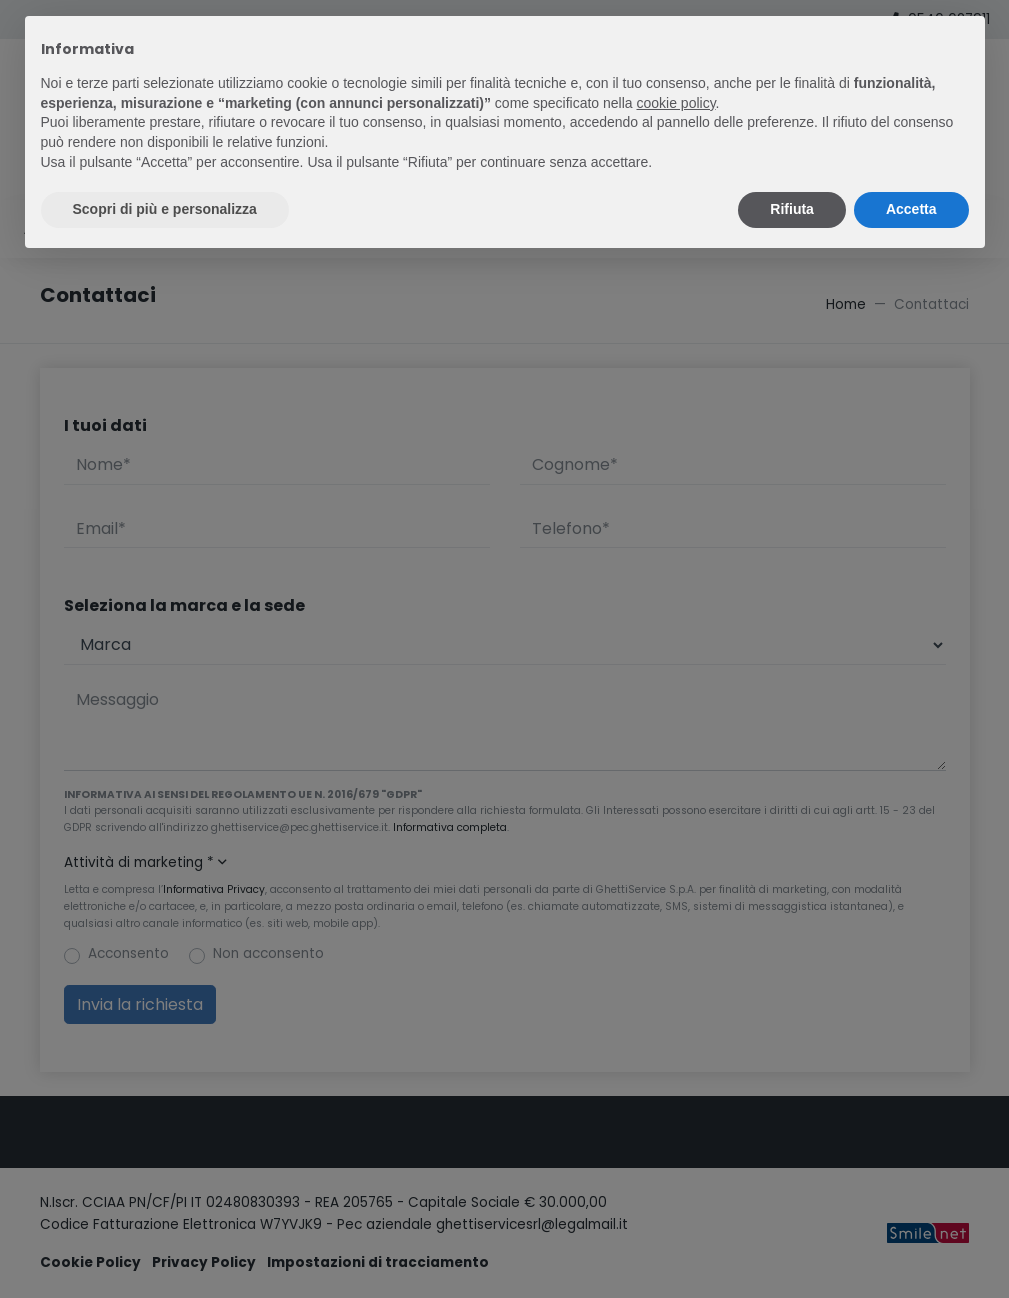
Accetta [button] (911, 209)
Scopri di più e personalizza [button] (165, 209)
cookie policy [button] (675, 103)
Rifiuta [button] (792, 209)
